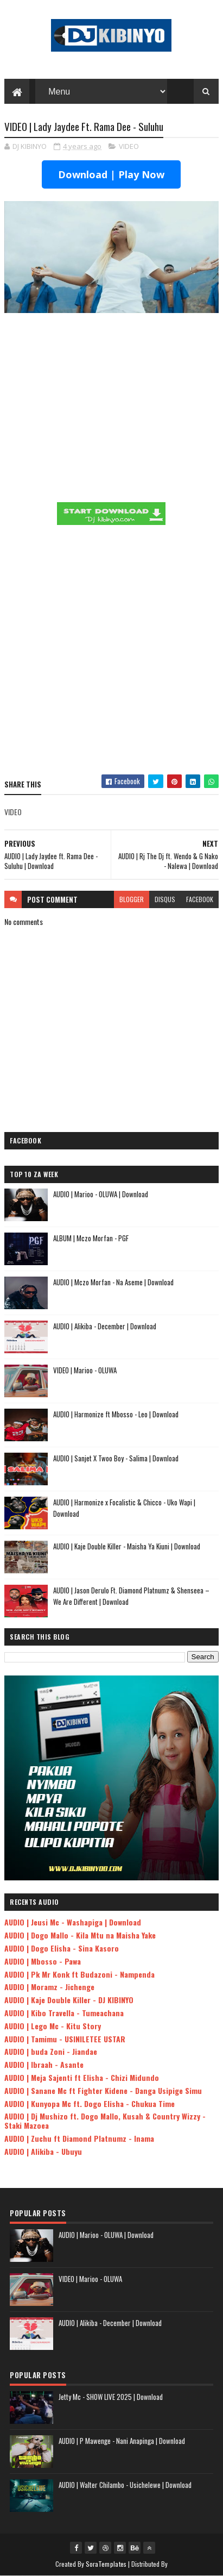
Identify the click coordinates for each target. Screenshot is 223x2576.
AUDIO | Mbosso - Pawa (42, 1961)
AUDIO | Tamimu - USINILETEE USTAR (64, 2038)
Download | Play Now (111, 174)
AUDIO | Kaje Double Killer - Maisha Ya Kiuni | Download (126, 1546)
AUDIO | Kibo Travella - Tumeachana (64, 2012)
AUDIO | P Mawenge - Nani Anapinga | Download (122, 2440)
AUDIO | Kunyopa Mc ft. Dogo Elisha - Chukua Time (89, 2103)
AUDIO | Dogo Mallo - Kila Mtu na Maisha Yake (80, 1935)
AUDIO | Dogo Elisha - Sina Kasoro (61, 1948)
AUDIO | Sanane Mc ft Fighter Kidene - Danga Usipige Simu (103, 2090)
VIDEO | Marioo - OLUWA (85, 1370)
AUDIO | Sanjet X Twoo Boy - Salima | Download (116, 1458)
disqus (165, 899)
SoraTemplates (106, 2563)
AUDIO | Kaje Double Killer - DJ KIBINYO (68, 1999)
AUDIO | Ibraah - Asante (44, 2064)
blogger (131, 899)
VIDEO (129, 146)
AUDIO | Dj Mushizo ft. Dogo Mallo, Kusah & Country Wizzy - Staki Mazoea (105, 2120)
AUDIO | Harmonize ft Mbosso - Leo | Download (116, 1414)
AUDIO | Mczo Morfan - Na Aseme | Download (113, 1282)
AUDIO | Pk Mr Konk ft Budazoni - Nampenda (79, 1974)
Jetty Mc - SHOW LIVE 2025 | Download (111, 2396)
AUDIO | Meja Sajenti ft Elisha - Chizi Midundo (81, 2077)
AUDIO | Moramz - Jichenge (49, 1986)
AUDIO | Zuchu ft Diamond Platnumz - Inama (79, 2138)
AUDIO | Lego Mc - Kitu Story (52, 2025)
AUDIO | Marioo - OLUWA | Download (100, 1194)
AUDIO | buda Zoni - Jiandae (50, 2051)
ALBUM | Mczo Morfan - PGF (91, 1238)
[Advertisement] (111, 652)
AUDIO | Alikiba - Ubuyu (43, 2151)
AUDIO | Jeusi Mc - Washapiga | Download (72, 1922)
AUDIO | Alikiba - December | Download (104, 1326)
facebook (199, 899)
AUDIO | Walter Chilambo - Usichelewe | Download (125, 2484)
